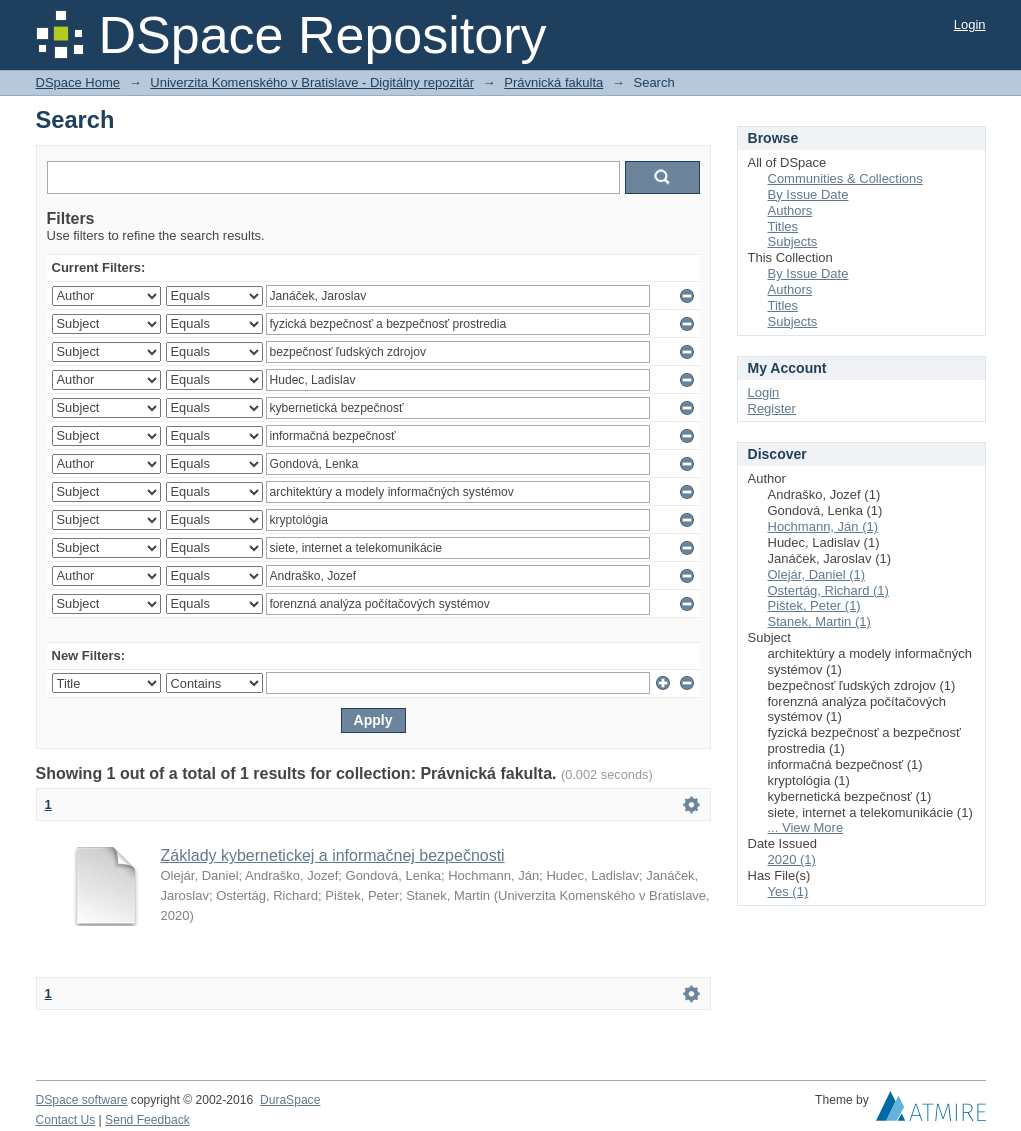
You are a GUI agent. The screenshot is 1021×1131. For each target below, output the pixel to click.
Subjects (793, 241)
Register (772, 408)
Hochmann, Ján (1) (823, 526)
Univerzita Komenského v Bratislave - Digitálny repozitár (312, 82)
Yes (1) (788, 891)
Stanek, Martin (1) (819, 621)
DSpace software (82, 1100)
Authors (790, 210)
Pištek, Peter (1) (814, 605)
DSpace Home (78, 82)
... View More (806, 827)
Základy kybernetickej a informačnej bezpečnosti (333, 855)
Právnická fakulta (553, 82)
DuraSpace (290, 1100)
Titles (783, 226)
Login (970, 24)
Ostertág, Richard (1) (828, 590)
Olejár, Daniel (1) (817, 574)
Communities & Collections (845, 178)
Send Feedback (147, 1120)
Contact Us (66, 1120)
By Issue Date (808, 194)
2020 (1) (792, 859)
